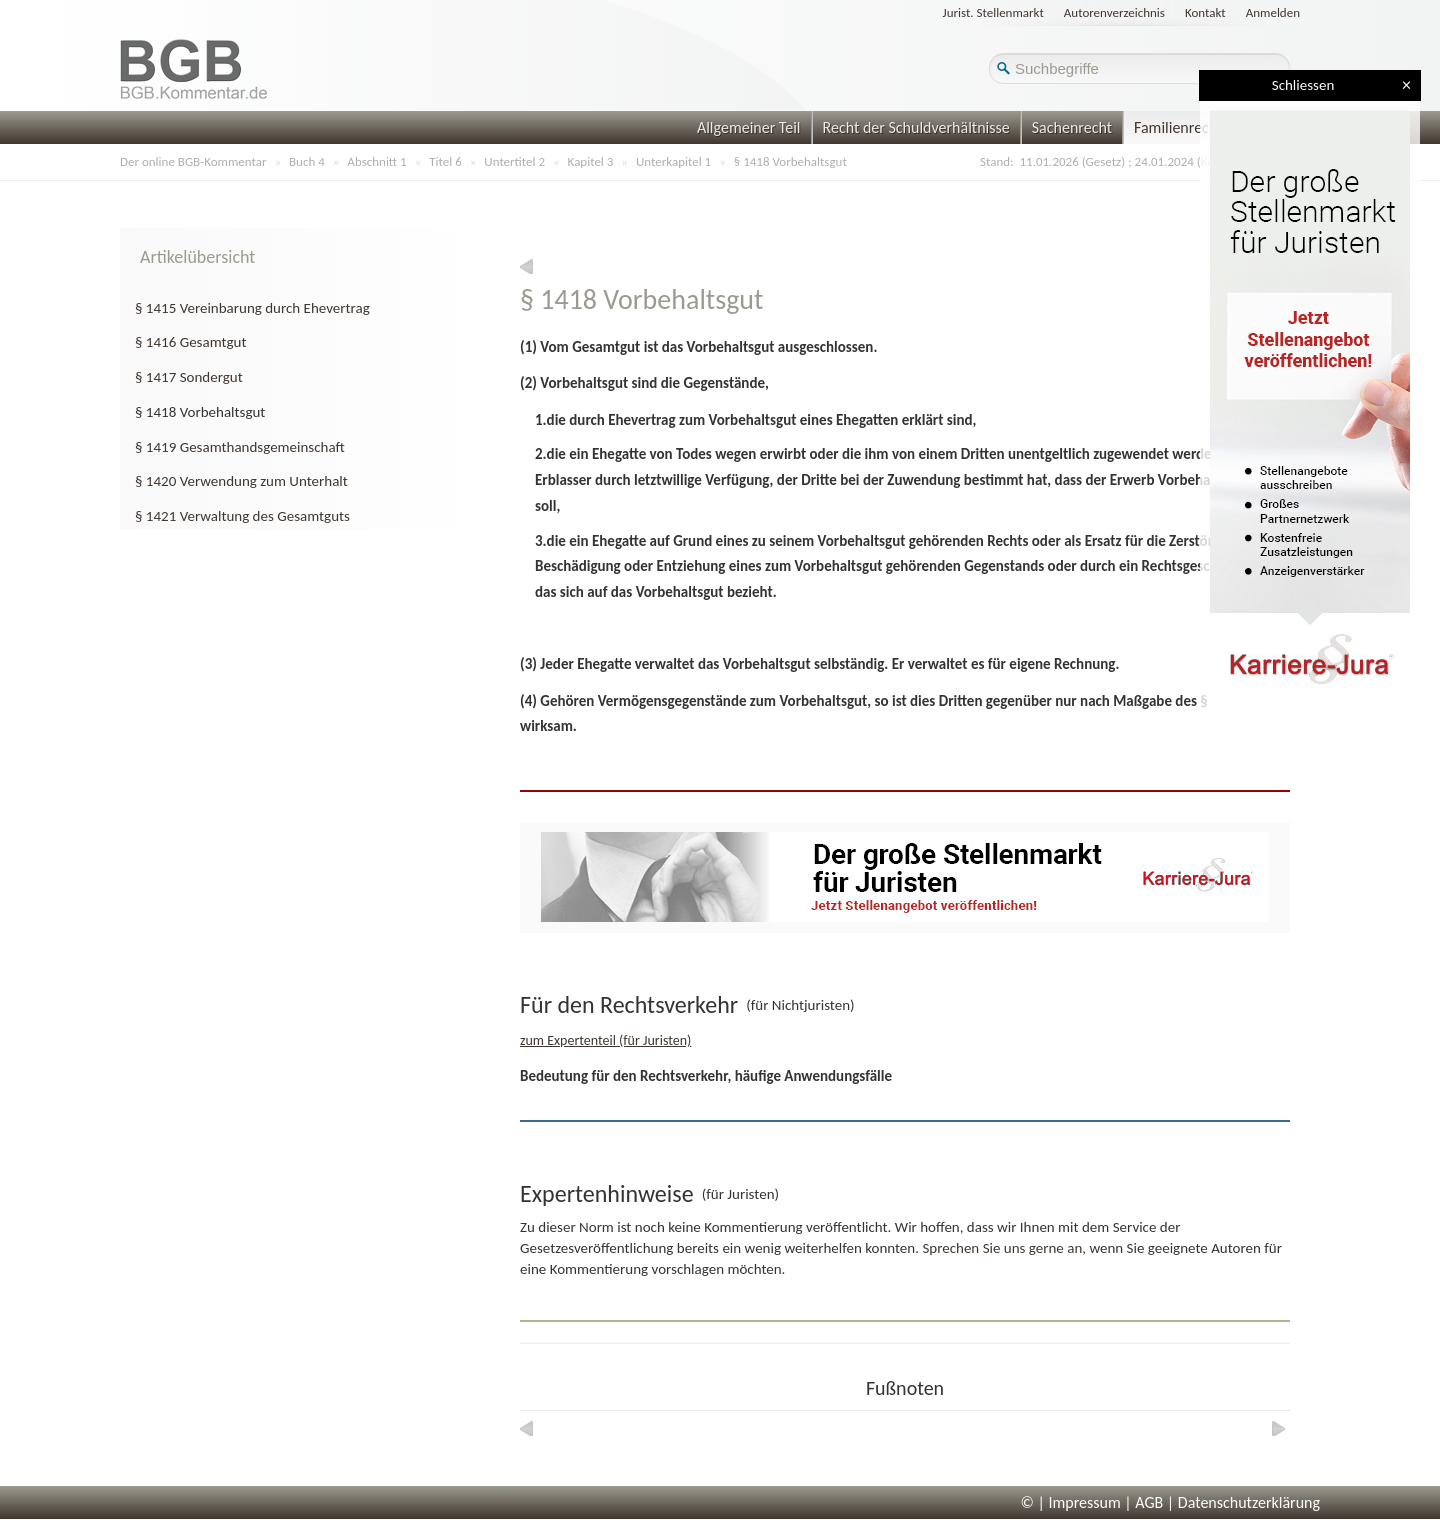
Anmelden (1273, 12)
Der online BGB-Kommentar (193, 161)
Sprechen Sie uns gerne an (1002, 1248)
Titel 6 (445, 161)
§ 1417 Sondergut (189, 377)
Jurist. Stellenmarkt (993, 12)
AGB (1149, 1502)
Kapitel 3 (591, 161)
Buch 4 (307, 161)
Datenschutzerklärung (1249, 1502)
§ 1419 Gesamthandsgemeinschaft (240, 447)
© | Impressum (1071, 1502)
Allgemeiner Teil (749, 127)
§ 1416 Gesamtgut (190, 342)
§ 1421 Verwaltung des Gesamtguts (242, 516)
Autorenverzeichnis (1114, 12)
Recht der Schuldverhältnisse (916, 127)
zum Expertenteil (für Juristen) (605, 1040)
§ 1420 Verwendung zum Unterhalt (241, 481)
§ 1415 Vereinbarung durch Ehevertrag (252, 308)
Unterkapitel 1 (673, 161)
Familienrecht (1178, 127)
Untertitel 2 (514, 161)
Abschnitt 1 (376, 161)
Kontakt (1205, 12)
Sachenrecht (1072, 127)
